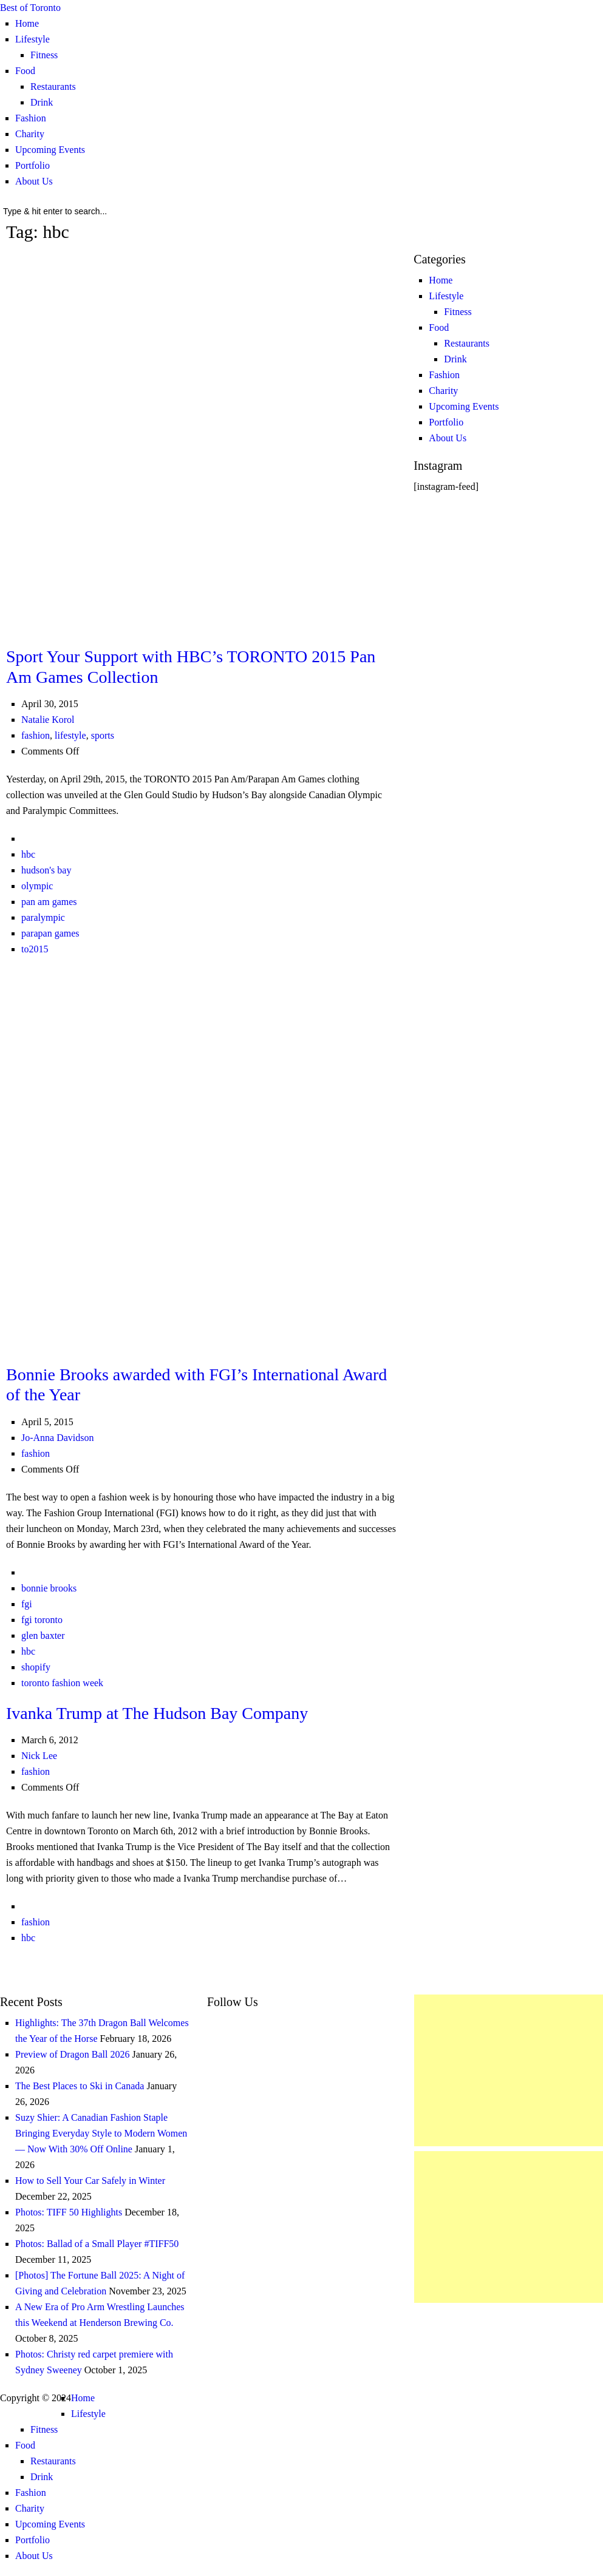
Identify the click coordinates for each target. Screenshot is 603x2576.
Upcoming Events (50, 149)
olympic (37, 886)
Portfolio (32, 165)
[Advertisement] (508, 2070)
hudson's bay (46, 870)
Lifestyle (32, 39)
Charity (29, 134)
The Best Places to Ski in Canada (79, 2086)
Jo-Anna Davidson (57, 1437)
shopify (35, 1667)
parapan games (50, 933)
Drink (41, 102)
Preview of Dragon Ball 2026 (72, 2054)
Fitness (44, 55)
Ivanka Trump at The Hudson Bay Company (157, 1713)
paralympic (43, 917)
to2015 (34, 949)
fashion (35, 735)
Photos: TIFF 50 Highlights (68, 2212)
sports (102, 735)
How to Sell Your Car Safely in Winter (90, 2180)
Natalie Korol (48, 719)
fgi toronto (42, 1620)
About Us (34, 181)
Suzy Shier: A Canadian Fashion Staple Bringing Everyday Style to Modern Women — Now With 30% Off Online (101, 2133)
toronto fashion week (62, 1683)
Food (25, 71)
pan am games (49, 902)
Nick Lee (39, 1756)
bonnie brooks (49, 1588)
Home (27, 23)
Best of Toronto (30, 7)
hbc (28, 854)
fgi (26, 1604)
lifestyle (70, 735)
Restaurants (53, 86)
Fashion (30, 118)
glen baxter (43, 1635)
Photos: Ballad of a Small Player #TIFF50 (97, 2244)
